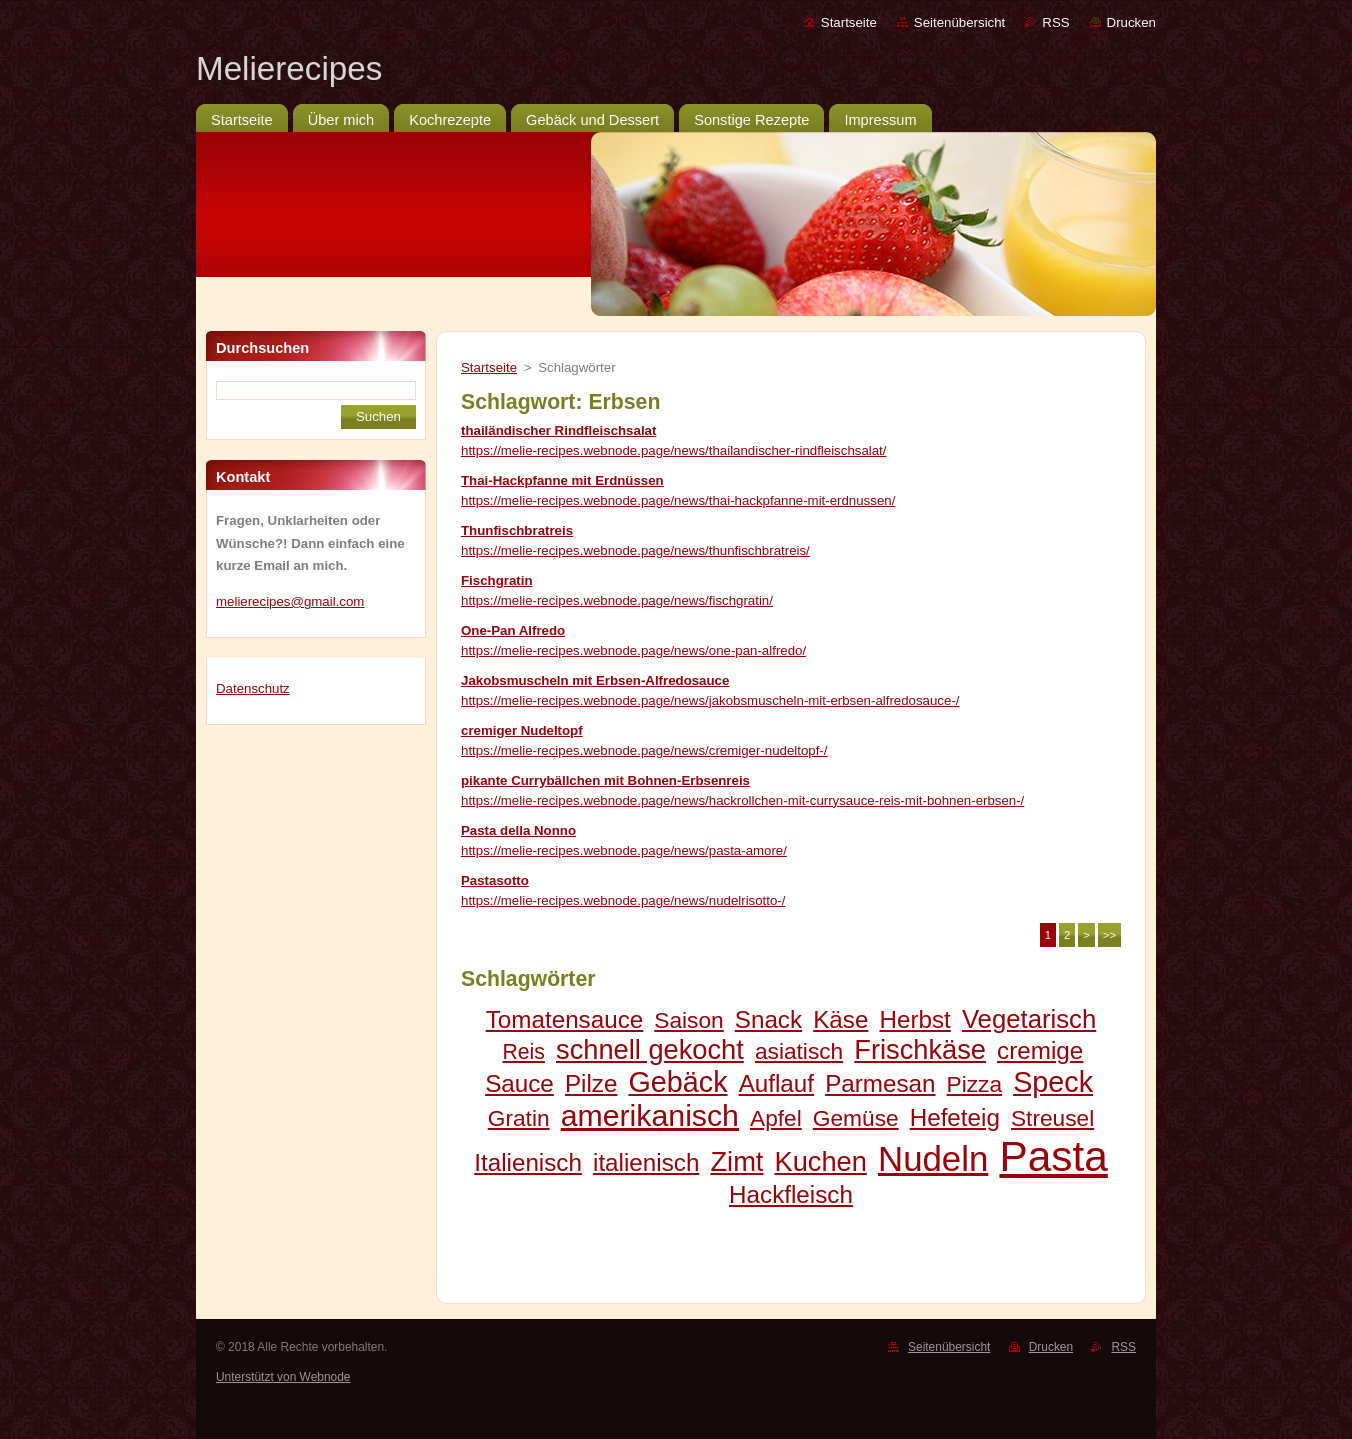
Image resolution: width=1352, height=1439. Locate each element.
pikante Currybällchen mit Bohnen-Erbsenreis (605, 780)
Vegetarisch (1029, 1019)
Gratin (519, 1118)
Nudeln (933, 1158)
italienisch (646, 1162)
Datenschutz (253, 688)
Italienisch (528, 1162)
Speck (1053, 1082)
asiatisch (799, 1051)
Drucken (1131, 22)
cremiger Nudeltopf (522, 730)
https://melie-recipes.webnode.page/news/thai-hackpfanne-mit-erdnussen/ (678, 500)
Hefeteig (955, 1117)
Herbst (914, 1019)
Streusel (1052, 1118)
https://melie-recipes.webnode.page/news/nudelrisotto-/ (623, 900)
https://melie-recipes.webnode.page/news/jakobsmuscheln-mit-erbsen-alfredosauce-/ (710, 700)
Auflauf (776, 1083)
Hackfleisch (791, 1194)
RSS (1055, 22)
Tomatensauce (565, 1019)
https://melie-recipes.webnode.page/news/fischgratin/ (617, 600)
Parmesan (880, 1083)
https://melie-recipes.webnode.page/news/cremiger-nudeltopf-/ (644, 750)
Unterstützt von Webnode (283, 1377)
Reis (524, 1051)
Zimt (736, 1161)
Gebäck (677, 1082)
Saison (688, 1020)
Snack (768, 1019)
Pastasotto (495, 880)
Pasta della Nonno (518, 830)
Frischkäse (920, 1049)
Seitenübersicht (959, 22)
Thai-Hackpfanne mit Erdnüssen (562, 480)
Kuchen (821, 1161)
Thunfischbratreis (517, 530)
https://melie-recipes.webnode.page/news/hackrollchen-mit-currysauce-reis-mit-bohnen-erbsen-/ (742, 800)
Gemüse (856, 1118)
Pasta (1053, 1156)
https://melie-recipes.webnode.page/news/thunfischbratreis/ (635, 550)
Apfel (776, 1118)
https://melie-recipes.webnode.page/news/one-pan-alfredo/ (633, 650)
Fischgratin (497, 580)
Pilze (591, 1083)
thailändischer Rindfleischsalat (558, 430)
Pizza (974, 1084)
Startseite (849, 22)
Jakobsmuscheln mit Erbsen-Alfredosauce (595, 680)
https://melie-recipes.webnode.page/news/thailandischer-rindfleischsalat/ (673, 450)
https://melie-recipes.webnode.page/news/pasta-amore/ (624, 850)
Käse (840, 1019)
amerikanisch (650, 1115)
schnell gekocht (650, 1049)
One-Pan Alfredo (513, 630)
